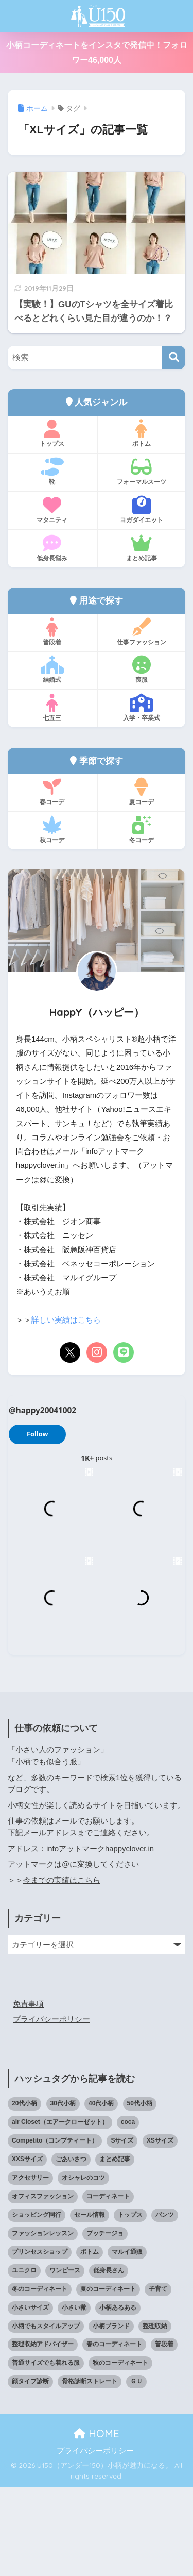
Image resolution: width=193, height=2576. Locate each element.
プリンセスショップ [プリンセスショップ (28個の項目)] (39, 2341)
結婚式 (52, 669)
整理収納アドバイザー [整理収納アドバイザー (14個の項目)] (43, 2433)
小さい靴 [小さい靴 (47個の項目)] (74, 2396)
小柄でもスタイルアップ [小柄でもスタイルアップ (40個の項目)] (46, 2415)
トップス (52, 433)
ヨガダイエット (141, 510)
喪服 (141, 669)
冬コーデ (141, 830)
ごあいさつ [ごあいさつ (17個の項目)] (71, 2248)
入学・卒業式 (141, 708)
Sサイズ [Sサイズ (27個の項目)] (122, 2229)
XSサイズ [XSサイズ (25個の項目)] (160, 2229)
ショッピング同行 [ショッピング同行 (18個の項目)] (36, 2303)
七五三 (52, 708)
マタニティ (52, 510)
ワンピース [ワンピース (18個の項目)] (64, 2359)
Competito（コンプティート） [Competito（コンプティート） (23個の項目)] (55, 2229)
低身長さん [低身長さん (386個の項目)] (108, 2359)
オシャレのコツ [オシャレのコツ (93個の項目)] (83, 2266)
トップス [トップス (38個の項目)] (130, 2303)
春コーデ (52, 792)
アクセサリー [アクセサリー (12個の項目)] (30, 2266)
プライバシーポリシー (51, 2108)
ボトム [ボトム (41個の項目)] (89, 2341)
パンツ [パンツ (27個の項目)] (164, 2303)
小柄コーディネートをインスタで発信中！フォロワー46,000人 (96, 52)
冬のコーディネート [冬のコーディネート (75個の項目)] (39, 2378)
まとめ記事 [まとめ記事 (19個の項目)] (114, 2248)
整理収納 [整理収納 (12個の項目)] (155, 2415)
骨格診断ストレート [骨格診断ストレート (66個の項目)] (89, 2470)
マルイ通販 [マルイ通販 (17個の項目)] (127, 2341)
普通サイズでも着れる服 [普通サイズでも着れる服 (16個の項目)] (46, 2451)
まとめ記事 (141, 548)
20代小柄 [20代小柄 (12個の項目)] (24, 2192)
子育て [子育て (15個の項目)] (158, 2378)
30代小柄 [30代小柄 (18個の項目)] (63, 2192)
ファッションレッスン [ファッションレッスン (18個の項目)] (43, 2322)
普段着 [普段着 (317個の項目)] (164, 2433)
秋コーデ (52, 830)
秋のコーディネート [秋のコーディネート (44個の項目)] (120, 2451)
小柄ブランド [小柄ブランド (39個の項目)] (111, 2415)
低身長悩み (52, 548)
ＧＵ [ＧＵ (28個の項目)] (136, 2470)
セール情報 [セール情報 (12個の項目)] (89, 2303)
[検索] (173, 357)
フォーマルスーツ (141, 472)
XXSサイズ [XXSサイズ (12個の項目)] (27, 2248)
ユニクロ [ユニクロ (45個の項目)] (24, 2359)
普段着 (52, 632)
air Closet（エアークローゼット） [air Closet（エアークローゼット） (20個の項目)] (60, 2211)
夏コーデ (141, 792)
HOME (96, 2522)
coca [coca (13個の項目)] (128, 2211)
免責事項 (28, 2093)
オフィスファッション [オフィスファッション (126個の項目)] (43, 2285)
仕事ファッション (141, 632)
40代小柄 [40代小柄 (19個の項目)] (101, 2192)
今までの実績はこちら (61, 1969)
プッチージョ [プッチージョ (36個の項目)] (105, 2322)
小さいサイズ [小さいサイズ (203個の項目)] (30, 2396)
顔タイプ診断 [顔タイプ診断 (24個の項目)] (30, 2470)
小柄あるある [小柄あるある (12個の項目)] (117, 2396)
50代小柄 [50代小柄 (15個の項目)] (139, 2192)
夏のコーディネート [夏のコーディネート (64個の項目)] (108, 2378)
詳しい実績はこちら (66, 1320)
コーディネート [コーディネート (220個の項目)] (108, 2285)
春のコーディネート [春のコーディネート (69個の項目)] (114, 2433)
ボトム (141, 433)
